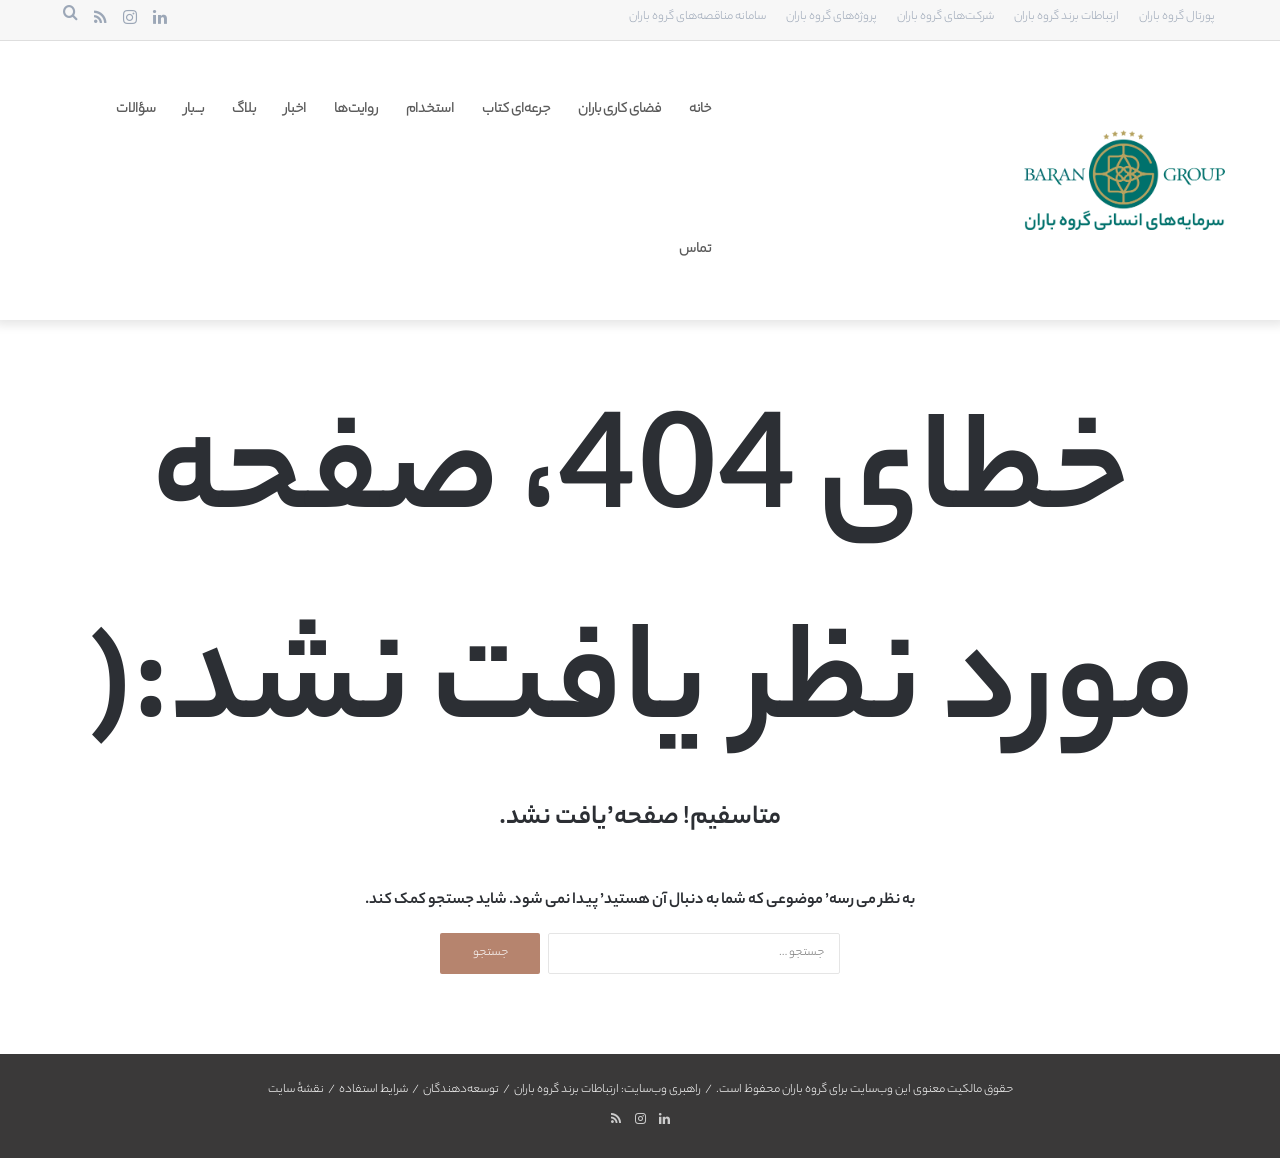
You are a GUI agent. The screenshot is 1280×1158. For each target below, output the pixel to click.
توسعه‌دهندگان (461, 1090)
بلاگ (244, 109)
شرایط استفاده (373, 1090)
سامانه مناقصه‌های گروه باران (697, 17)
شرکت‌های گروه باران (945, 17)
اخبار (295, 109)
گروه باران (804, 1090)
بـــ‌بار (194, 109)
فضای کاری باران (619, 109)
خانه (700, 109)
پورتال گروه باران (1177, 17)
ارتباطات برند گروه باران (1066, 17)
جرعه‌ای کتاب (516, 109)
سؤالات (136, 109)
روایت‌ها (356, 109)
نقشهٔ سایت (296, 1090)
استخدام (430, 109)
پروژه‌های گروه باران (831, 17)
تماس (695, 249)
